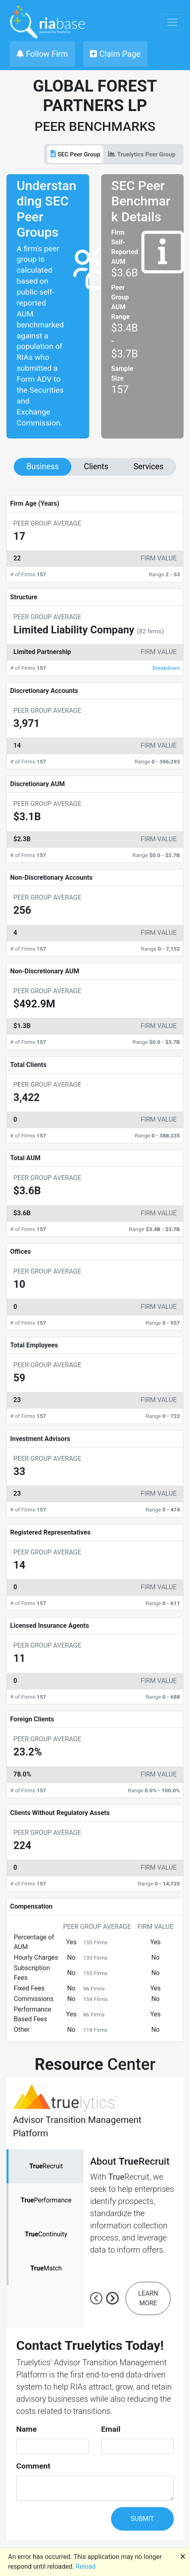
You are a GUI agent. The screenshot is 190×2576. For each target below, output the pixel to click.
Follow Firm (42, 54)
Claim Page (115, 54)
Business (42, 466)
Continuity (46, 2234)
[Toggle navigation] (172, 22)
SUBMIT (142, 2519)
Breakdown (166, 668)
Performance (46, 2200)
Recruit (46, 2166)
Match (46, 2268)
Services (148, 466)
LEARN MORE (148, 2298)
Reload (86, 2566)
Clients (96, 466)
